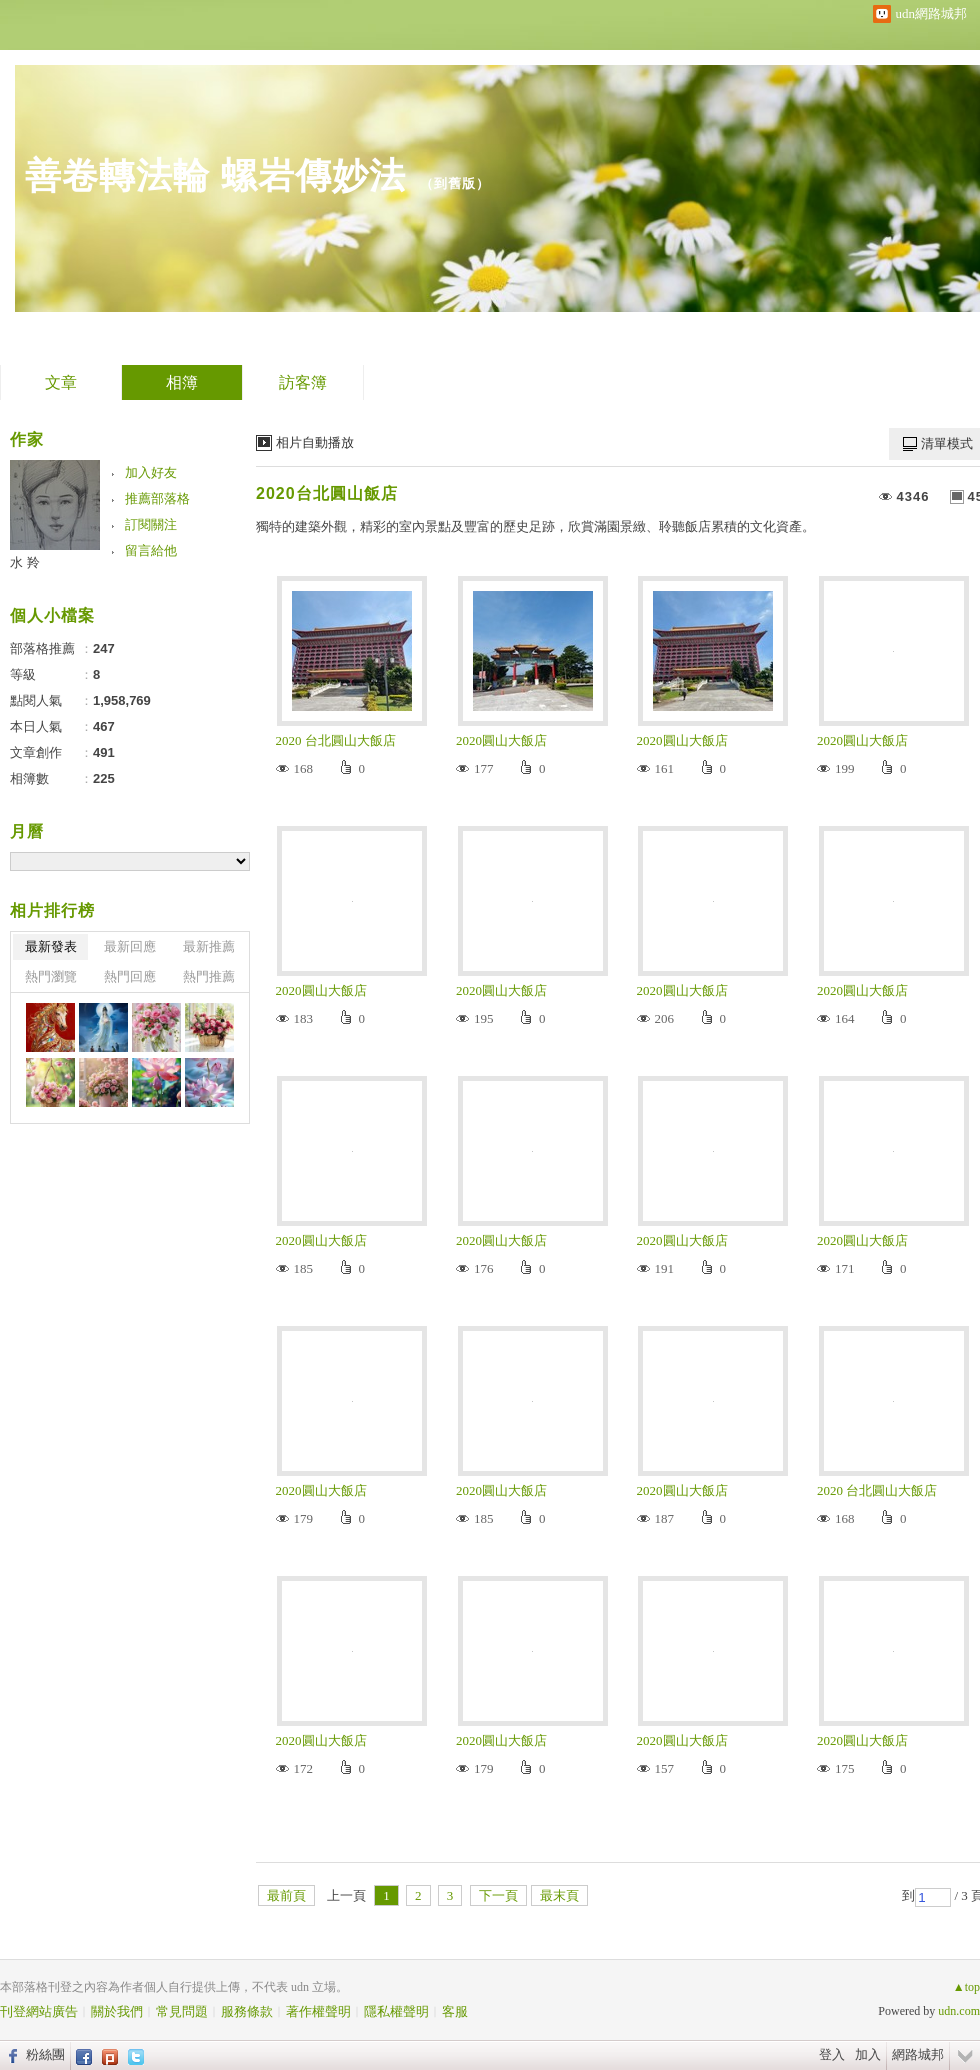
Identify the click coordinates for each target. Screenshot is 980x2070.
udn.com (959, 2011)
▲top (966, 1987)
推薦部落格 (157, 498)
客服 (455, 2011)
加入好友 (151, 472)
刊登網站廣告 (39, 2011)
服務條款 (247, 2011)
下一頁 (498, 1895)
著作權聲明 (318, 2011)
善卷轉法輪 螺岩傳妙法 (215, 175)
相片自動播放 (315, 442)
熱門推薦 (209, 976)
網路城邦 (918, 2054)
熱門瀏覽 (51, 976)
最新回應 (130, 946)
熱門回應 (130, 976)
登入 (832, 2054)
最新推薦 (209, 946)
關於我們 (117, 2011)
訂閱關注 (151, 524)
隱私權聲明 (396, 2011)
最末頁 (559, 1895)
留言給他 (151, 550)
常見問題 (182, 2011)
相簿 (182, 382)
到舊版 (455, 183)
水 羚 (25, 562)
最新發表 (51, 946)
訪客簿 (303, 382)
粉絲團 (45, 2054)
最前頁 (286, 1895)
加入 (868, 2054)
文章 (61, 382)
